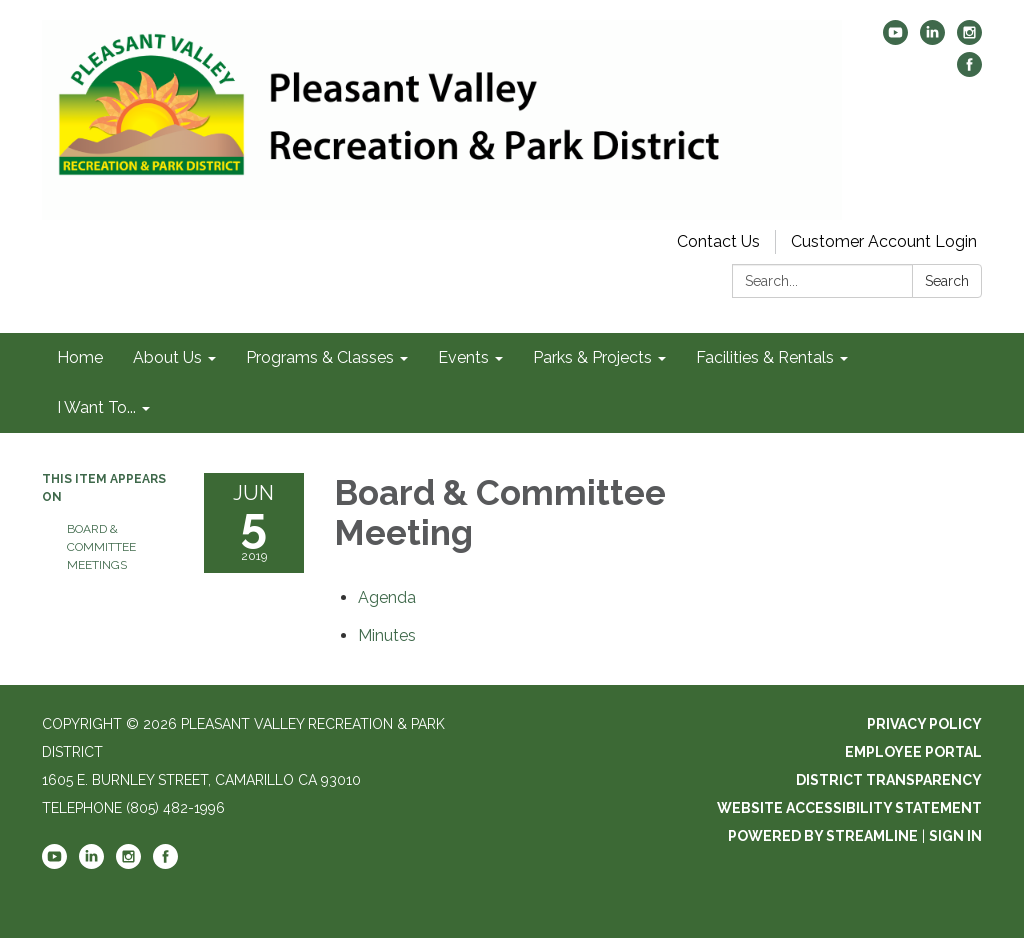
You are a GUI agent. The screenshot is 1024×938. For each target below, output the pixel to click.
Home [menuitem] (80, 357)
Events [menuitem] (463, 357)
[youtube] (895, 39)
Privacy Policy (924, 724)
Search (947, 281)
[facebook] (969, 71)
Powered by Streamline (823, 836)
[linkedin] (932, 39)
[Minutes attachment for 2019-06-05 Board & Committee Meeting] (387, 635)
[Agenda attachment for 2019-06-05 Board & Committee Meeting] (387, 597)
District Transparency (889, 780)
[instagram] (969, 39)
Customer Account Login (884, 241)
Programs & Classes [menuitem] (320, 357)
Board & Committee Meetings (101, 547)
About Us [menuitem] (167, 357)
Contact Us (718, 241)
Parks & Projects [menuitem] (592, 357)
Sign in (955, 836)
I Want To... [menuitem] (96, 407)
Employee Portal (913, 752)
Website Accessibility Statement (849, 808)
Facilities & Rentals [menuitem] (765, 357)
